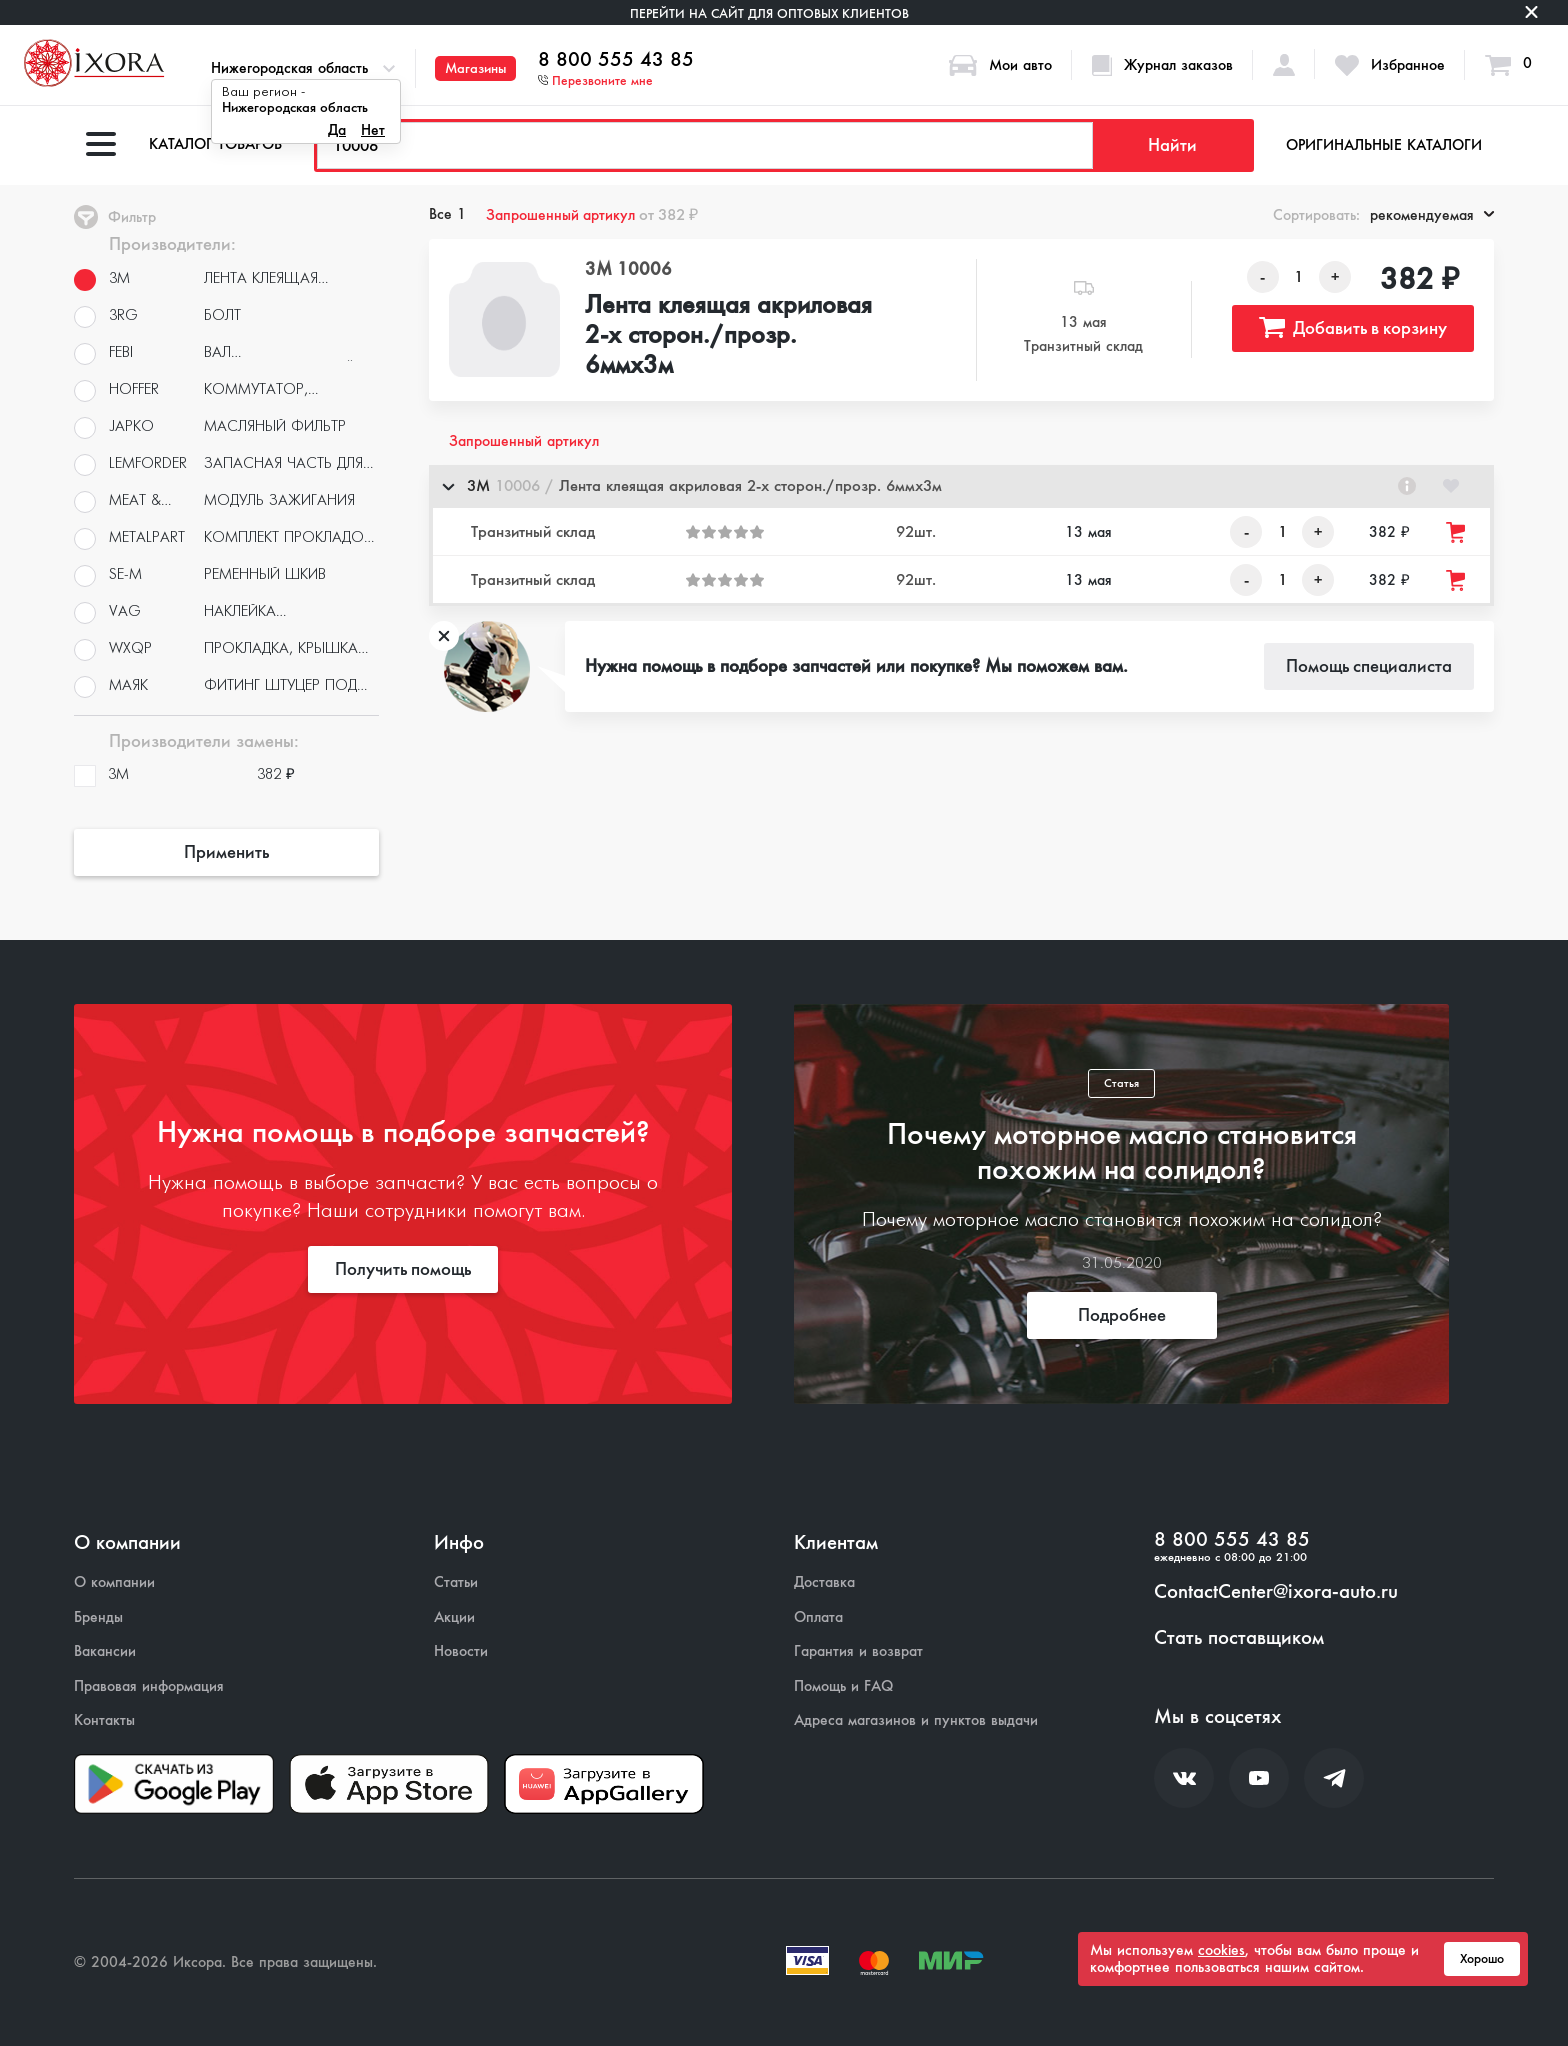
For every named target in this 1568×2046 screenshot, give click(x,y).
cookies (1221, 1950)
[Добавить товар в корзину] (1457, 532)
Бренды (98, 1617)
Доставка (824, 1582)
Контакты (104, 1720)
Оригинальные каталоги (1384, 145)
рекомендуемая (1432, 215)
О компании (114, 1582)
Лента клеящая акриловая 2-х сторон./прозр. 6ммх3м (728, 336)
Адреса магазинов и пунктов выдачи (916, 1720)
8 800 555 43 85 (616, 60)
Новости (461, 1651)
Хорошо (1482, 1959)
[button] (961, 486)
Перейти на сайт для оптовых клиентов (769, 13)
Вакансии (105, 1651)
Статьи (456, 1582)
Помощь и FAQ (843, 1686)
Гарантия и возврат (858, 1651)
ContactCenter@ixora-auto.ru (1276, 1592)
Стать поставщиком (1239, 1638)
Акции (454, 1617)
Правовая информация (149, 1686)
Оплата (818, 1617)
